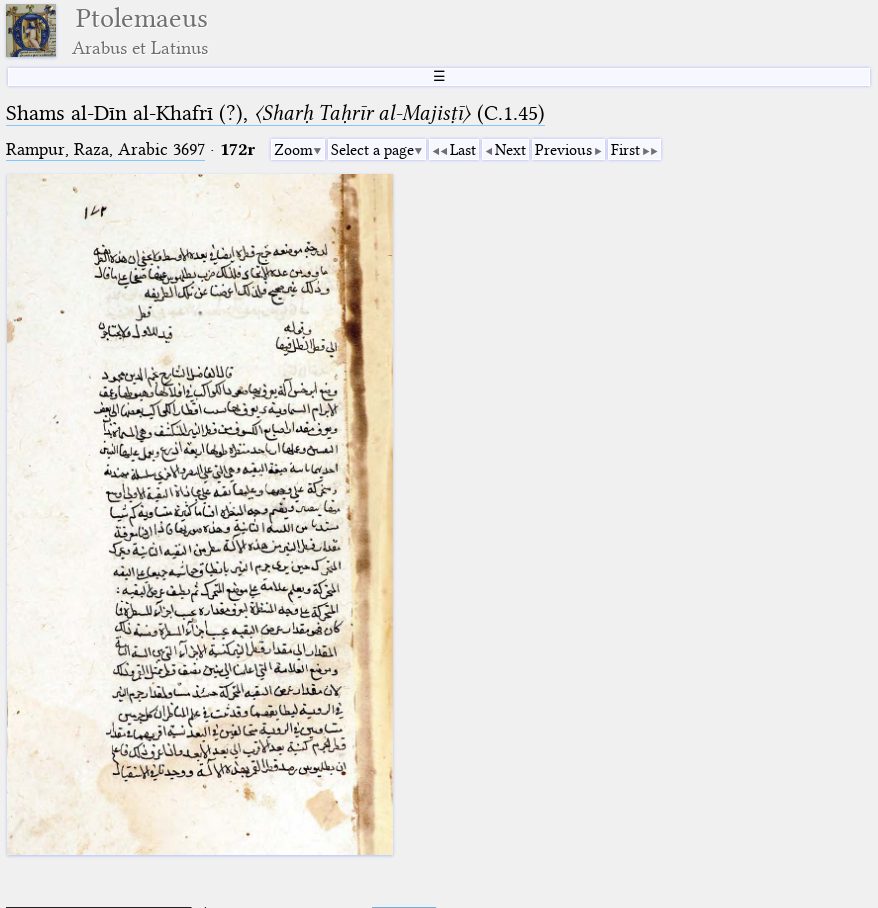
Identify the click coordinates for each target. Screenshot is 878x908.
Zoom (293, 150)
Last (463, 150)
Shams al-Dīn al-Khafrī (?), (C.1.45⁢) (275, 113)
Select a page (372, 150)
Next (510, 150)
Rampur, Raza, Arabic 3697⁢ (105, 149)
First (625, 150)
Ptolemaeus (140, 30)
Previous (563, 150)
